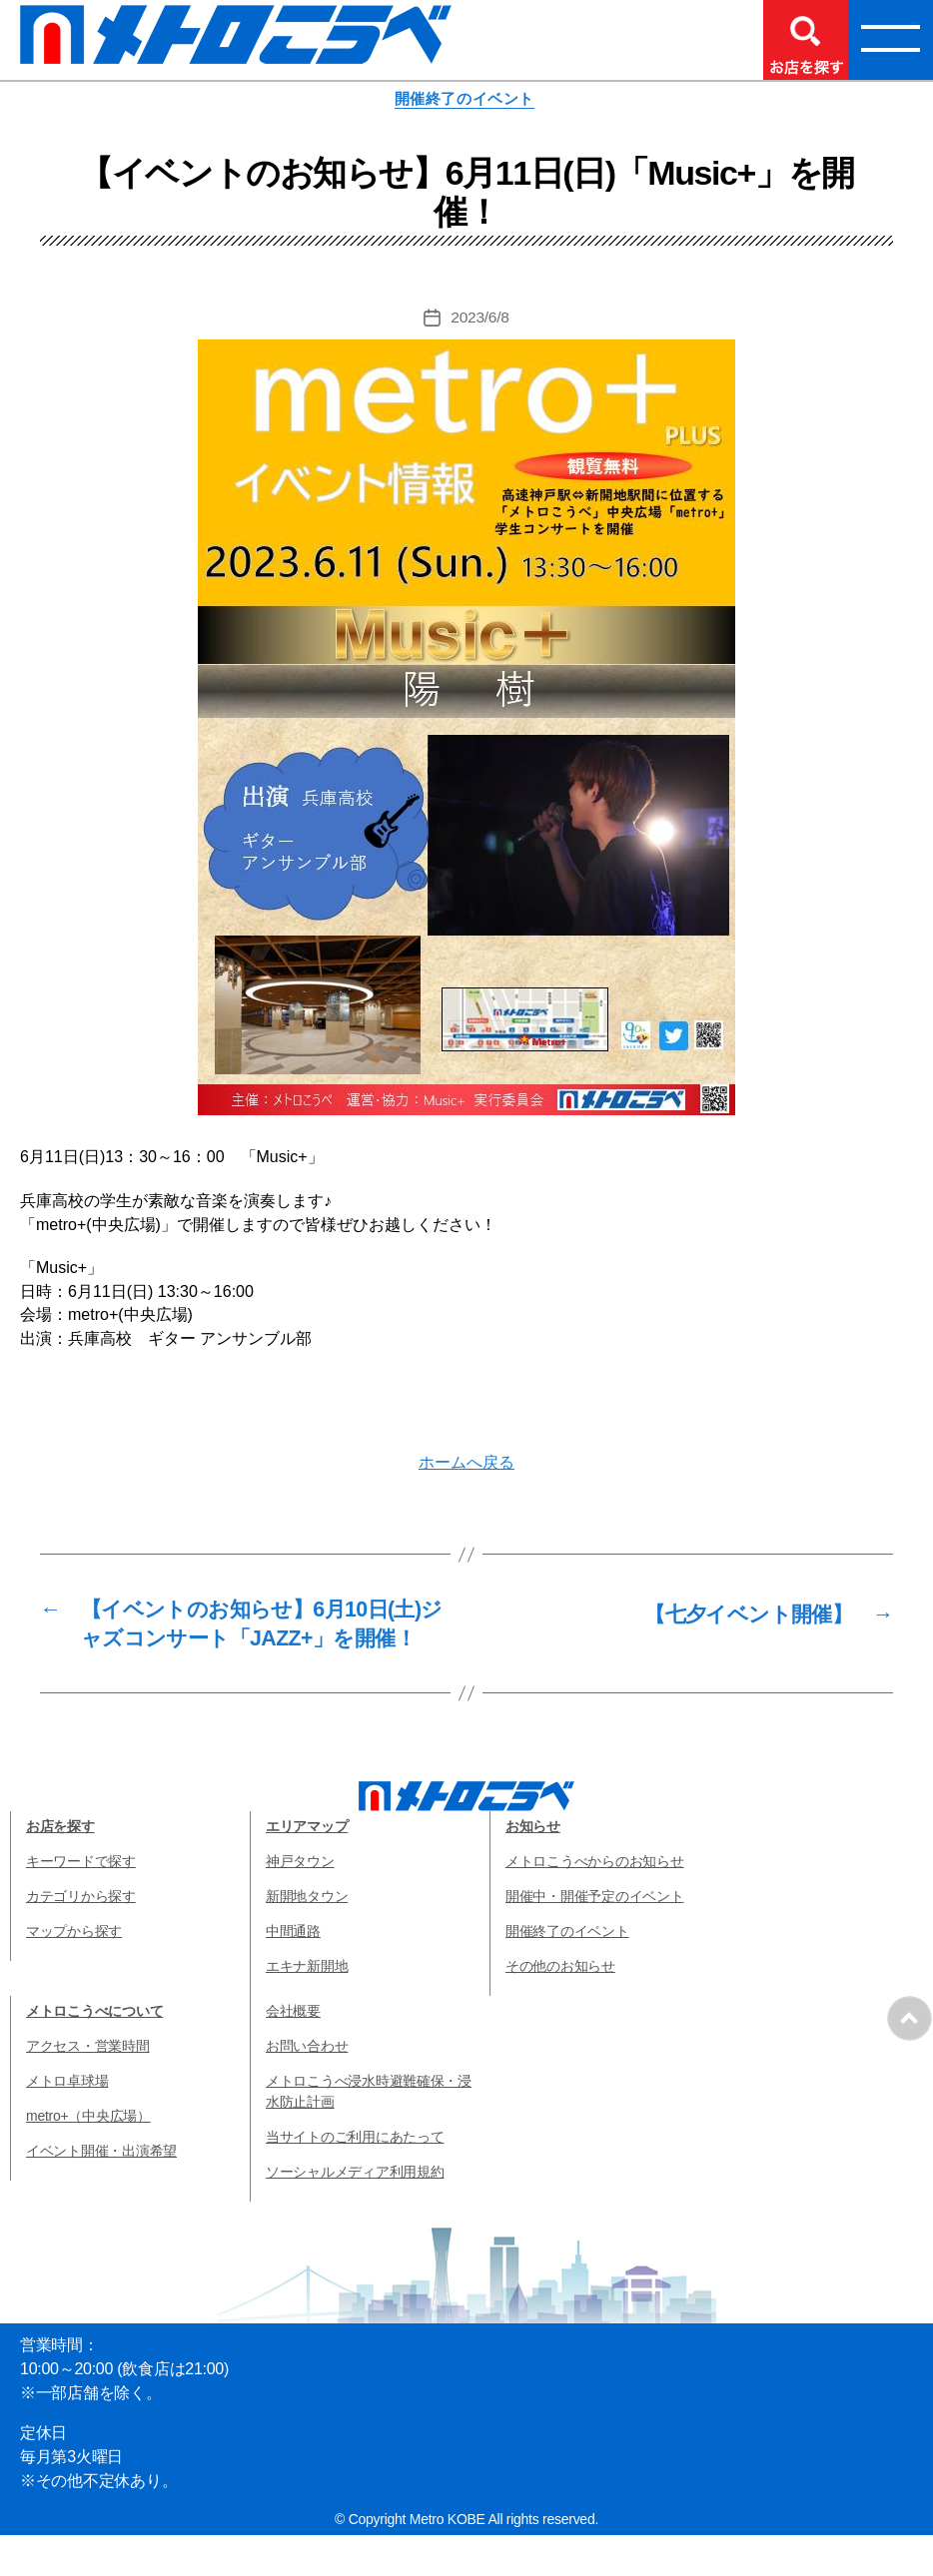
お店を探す (60, 1867)
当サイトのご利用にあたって (355, 2178)
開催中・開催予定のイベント (594, 1937)
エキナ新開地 (307, 2007)
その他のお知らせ (560, 2007)
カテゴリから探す (81, 1937)
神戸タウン (300, 1902)
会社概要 (293, 2052)
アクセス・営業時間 (88, 2087)
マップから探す (74, 1972)
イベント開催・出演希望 (101, 2192)
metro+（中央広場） (88, 2157)
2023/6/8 (479, 320)
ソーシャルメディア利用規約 (355, 2213)
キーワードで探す (81, 1902)
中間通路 (293, 1972)
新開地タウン (307, 1937)
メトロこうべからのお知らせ (594, 1902)
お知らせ (532, 1867)
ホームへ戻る (466, 1464)
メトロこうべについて (94, 2052)
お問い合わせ (307, 2087)
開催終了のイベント (466, 100)
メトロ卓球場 (67, 2122)
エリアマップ (307, 1867)
